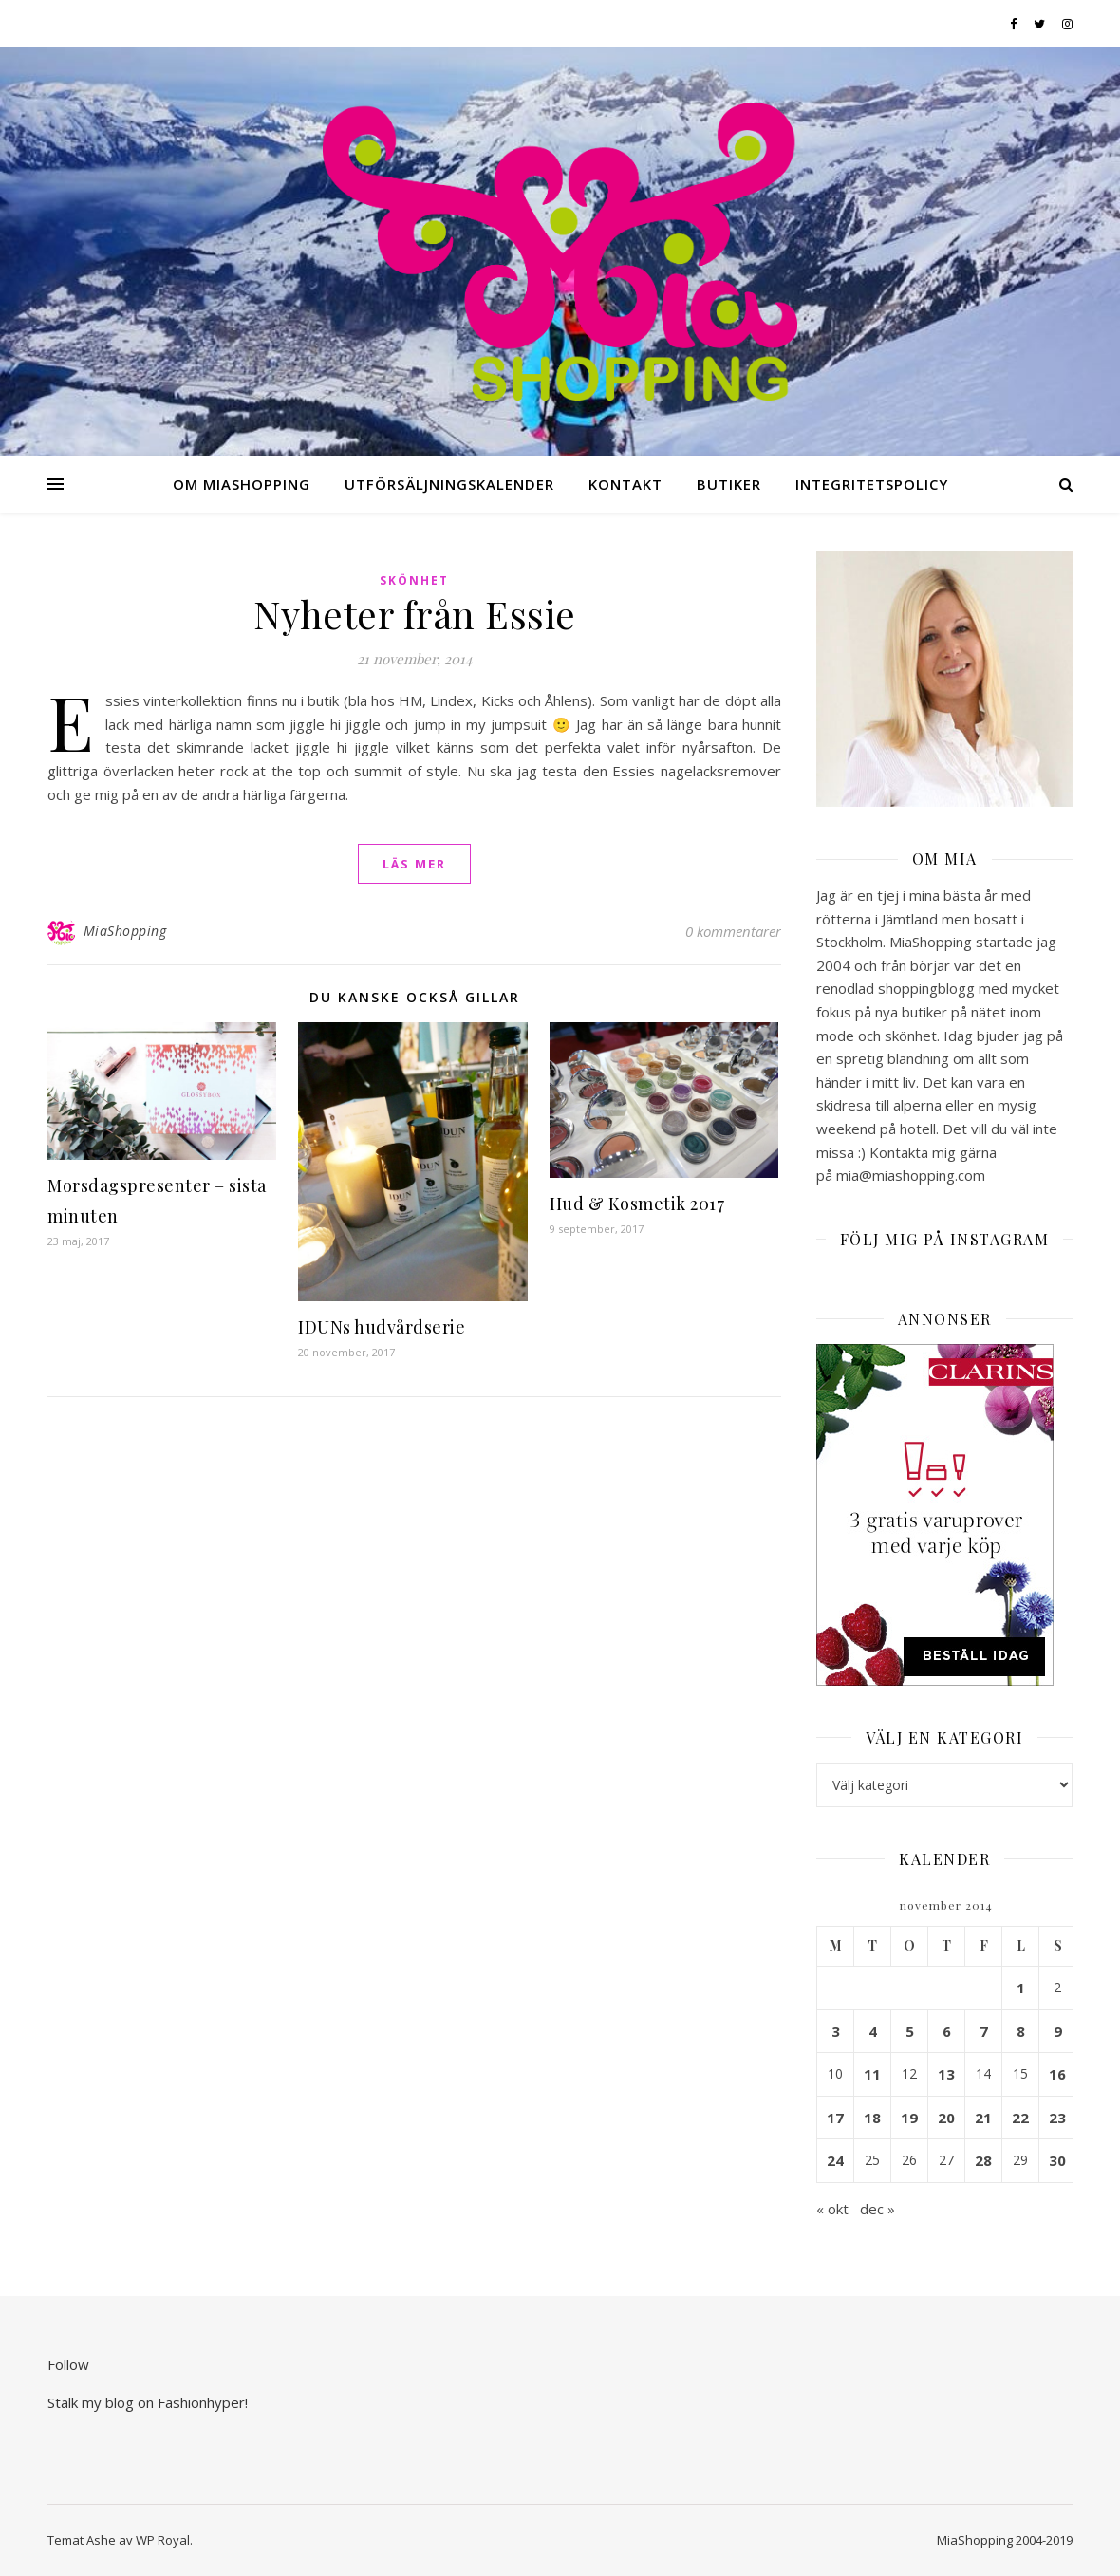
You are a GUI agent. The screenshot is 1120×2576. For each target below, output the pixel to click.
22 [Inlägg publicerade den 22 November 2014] (1020, 2117)
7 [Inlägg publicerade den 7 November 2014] (984, 2031)
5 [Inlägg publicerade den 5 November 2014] (909, 2031)
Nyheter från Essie (414, 613)
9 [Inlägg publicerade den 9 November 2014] (1058, 2031)
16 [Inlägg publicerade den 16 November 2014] (1057, 2073)
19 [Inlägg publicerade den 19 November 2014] (909, 2117)
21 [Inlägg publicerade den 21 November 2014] (983, 2117)
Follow (68, 2364)
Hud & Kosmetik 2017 (637, 1203)
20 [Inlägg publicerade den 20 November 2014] (946, 2117)
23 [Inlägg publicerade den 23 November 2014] (1057, 2117)
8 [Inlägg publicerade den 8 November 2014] (1021, 2031)
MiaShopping (125, 931)
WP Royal (163, 2539)
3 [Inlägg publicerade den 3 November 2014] (835, 2031)
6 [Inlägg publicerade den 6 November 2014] (947, 2031)
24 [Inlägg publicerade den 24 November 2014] (835, 2160)
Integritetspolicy (871, 484)
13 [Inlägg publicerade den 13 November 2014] (946, 2073)
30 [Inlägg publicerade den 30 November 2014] (1057, 2160)
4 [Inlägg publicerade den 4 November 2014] (872, 2031)
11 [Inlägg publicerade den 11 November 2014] (872, 2073)
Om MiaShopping (241, 484)
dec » (877, 2208)
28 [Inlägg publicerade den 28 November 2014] (983, 2160)
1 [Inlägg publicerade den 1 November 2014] (1021, 1987)
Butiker (729, 484)
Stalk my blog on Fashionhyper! (147, 2402)
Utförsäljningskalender (449, 484)
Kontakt (625, 484)
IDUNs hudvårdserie (381, 1327)
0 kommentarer (733, 931)
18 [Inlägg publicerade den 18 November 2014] (872, 2117)
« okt (832, 2208)
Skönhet (414, 580)
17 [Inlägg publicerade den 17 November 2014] (835, 2117)
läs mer (414, 863)
